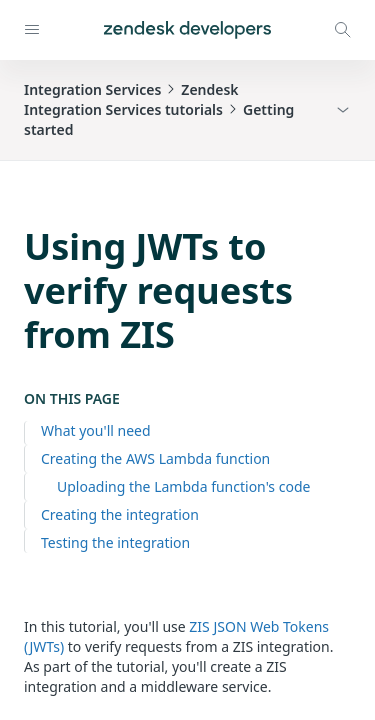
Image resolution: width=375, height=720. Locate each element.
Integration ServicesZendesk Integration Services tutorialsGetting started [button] (159, 109)
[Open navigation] (32, 30)
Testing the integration (115, 542)
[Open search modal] (343, 30)
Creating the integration (120, 514)
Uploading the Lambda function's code (183, 486)
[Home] (187, 30)
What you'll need (96, 430)
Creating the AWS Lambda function (155, 458)
